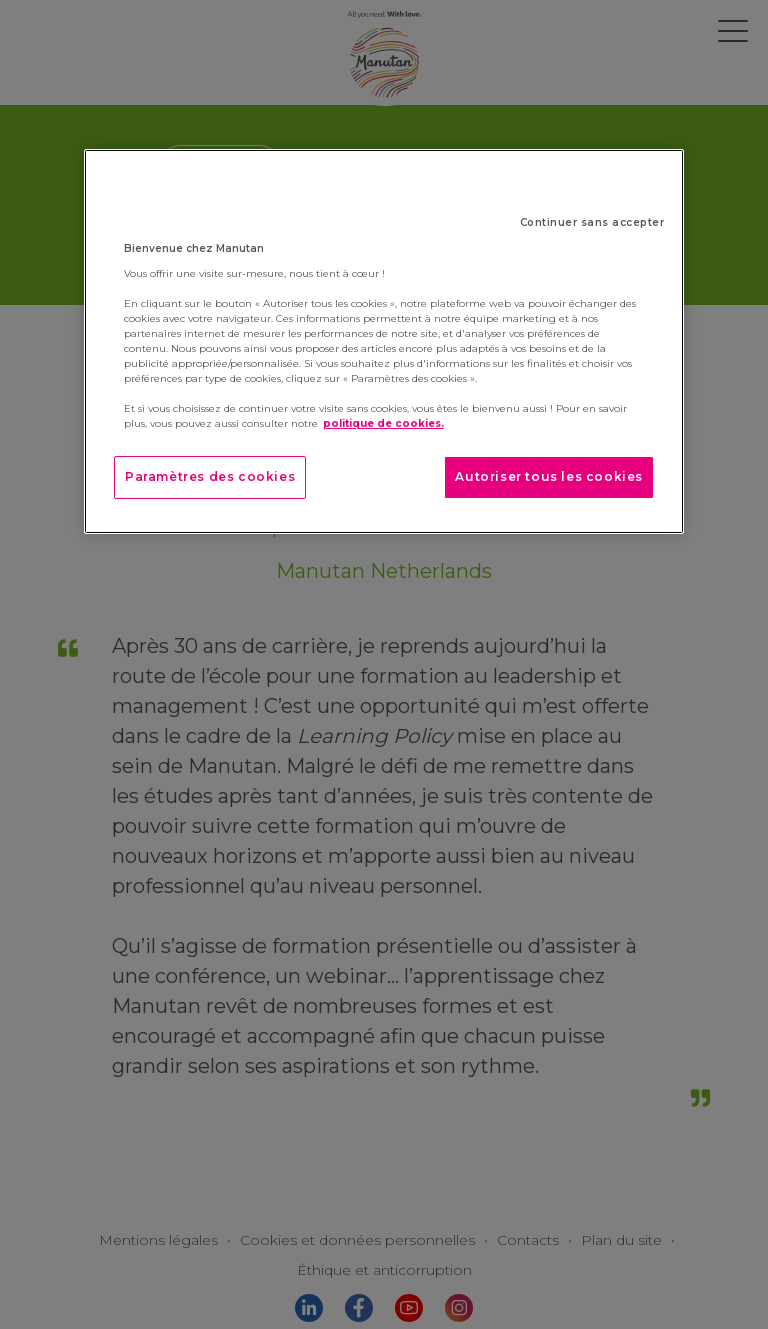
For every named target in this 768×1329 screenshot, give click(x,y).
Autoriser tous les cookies (549, 476)
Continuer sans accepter (592, 222)
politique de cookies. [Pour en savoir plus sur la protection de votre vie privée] (383, 423)
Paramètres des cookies (210, 476)
